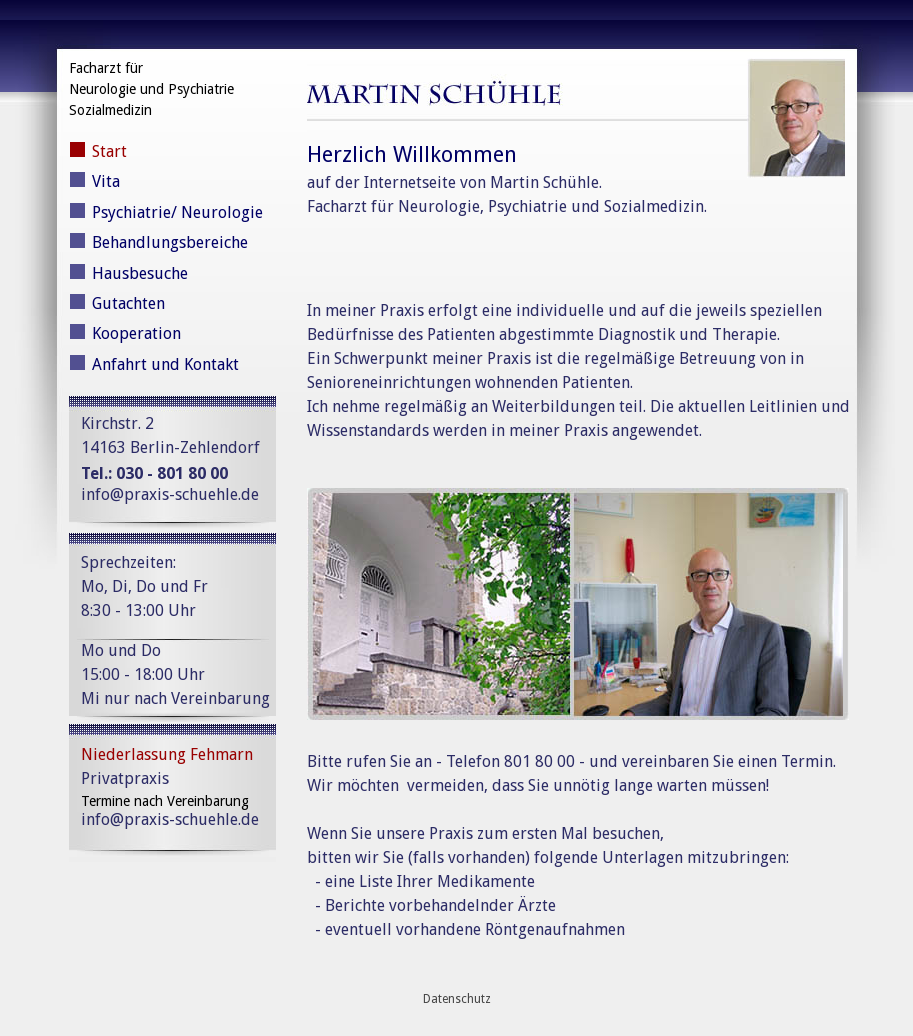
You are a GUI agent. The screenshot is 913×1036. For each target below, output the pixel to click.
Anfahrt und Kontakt (165, 364)
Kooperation (136, 333)
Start (109, 151)
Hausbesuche (140, 273)
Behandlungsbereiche (170, 242)
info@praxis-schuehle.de (170, 494)
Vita (106, 181)
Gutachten (128, 303)
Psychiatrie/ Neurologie (177, 212)
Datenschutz (457, 999)
